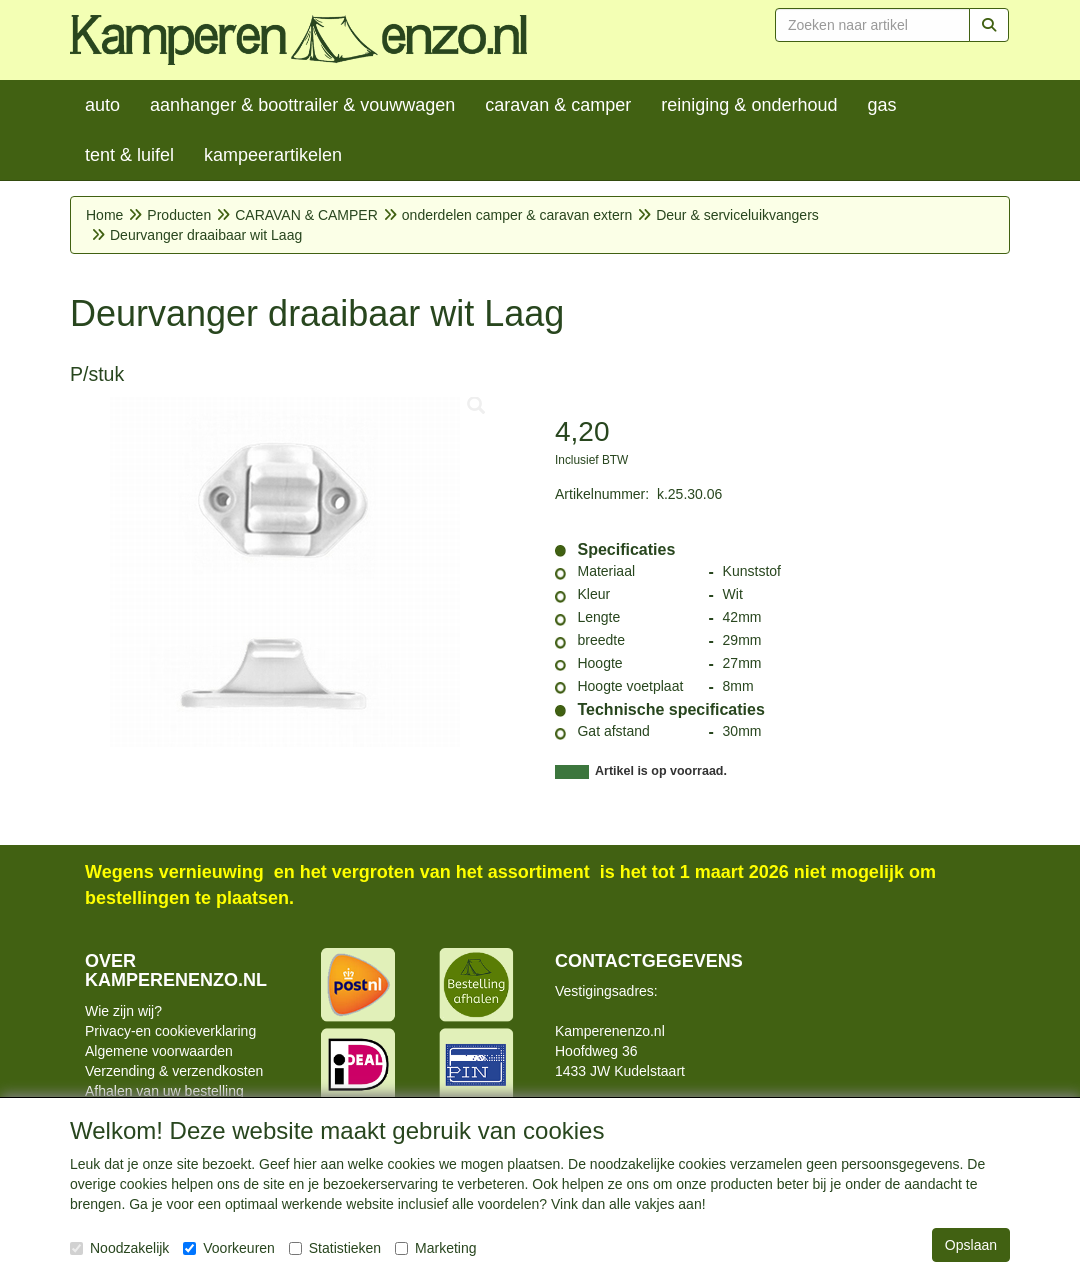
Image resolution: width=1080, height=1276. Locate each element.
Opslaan (971, 1245)
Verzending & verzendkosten (174, 1071)
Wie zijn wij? (123, 1011)
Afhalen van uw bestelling (164, 1091)
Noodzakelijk (119, 1248)
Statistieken (335, 1248)
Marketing (435, 1248)
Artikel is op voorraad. (661, 771)
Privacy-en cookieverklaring (170, 1031)
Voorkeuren (229, 1248)
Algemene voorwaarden (159, 1051)
